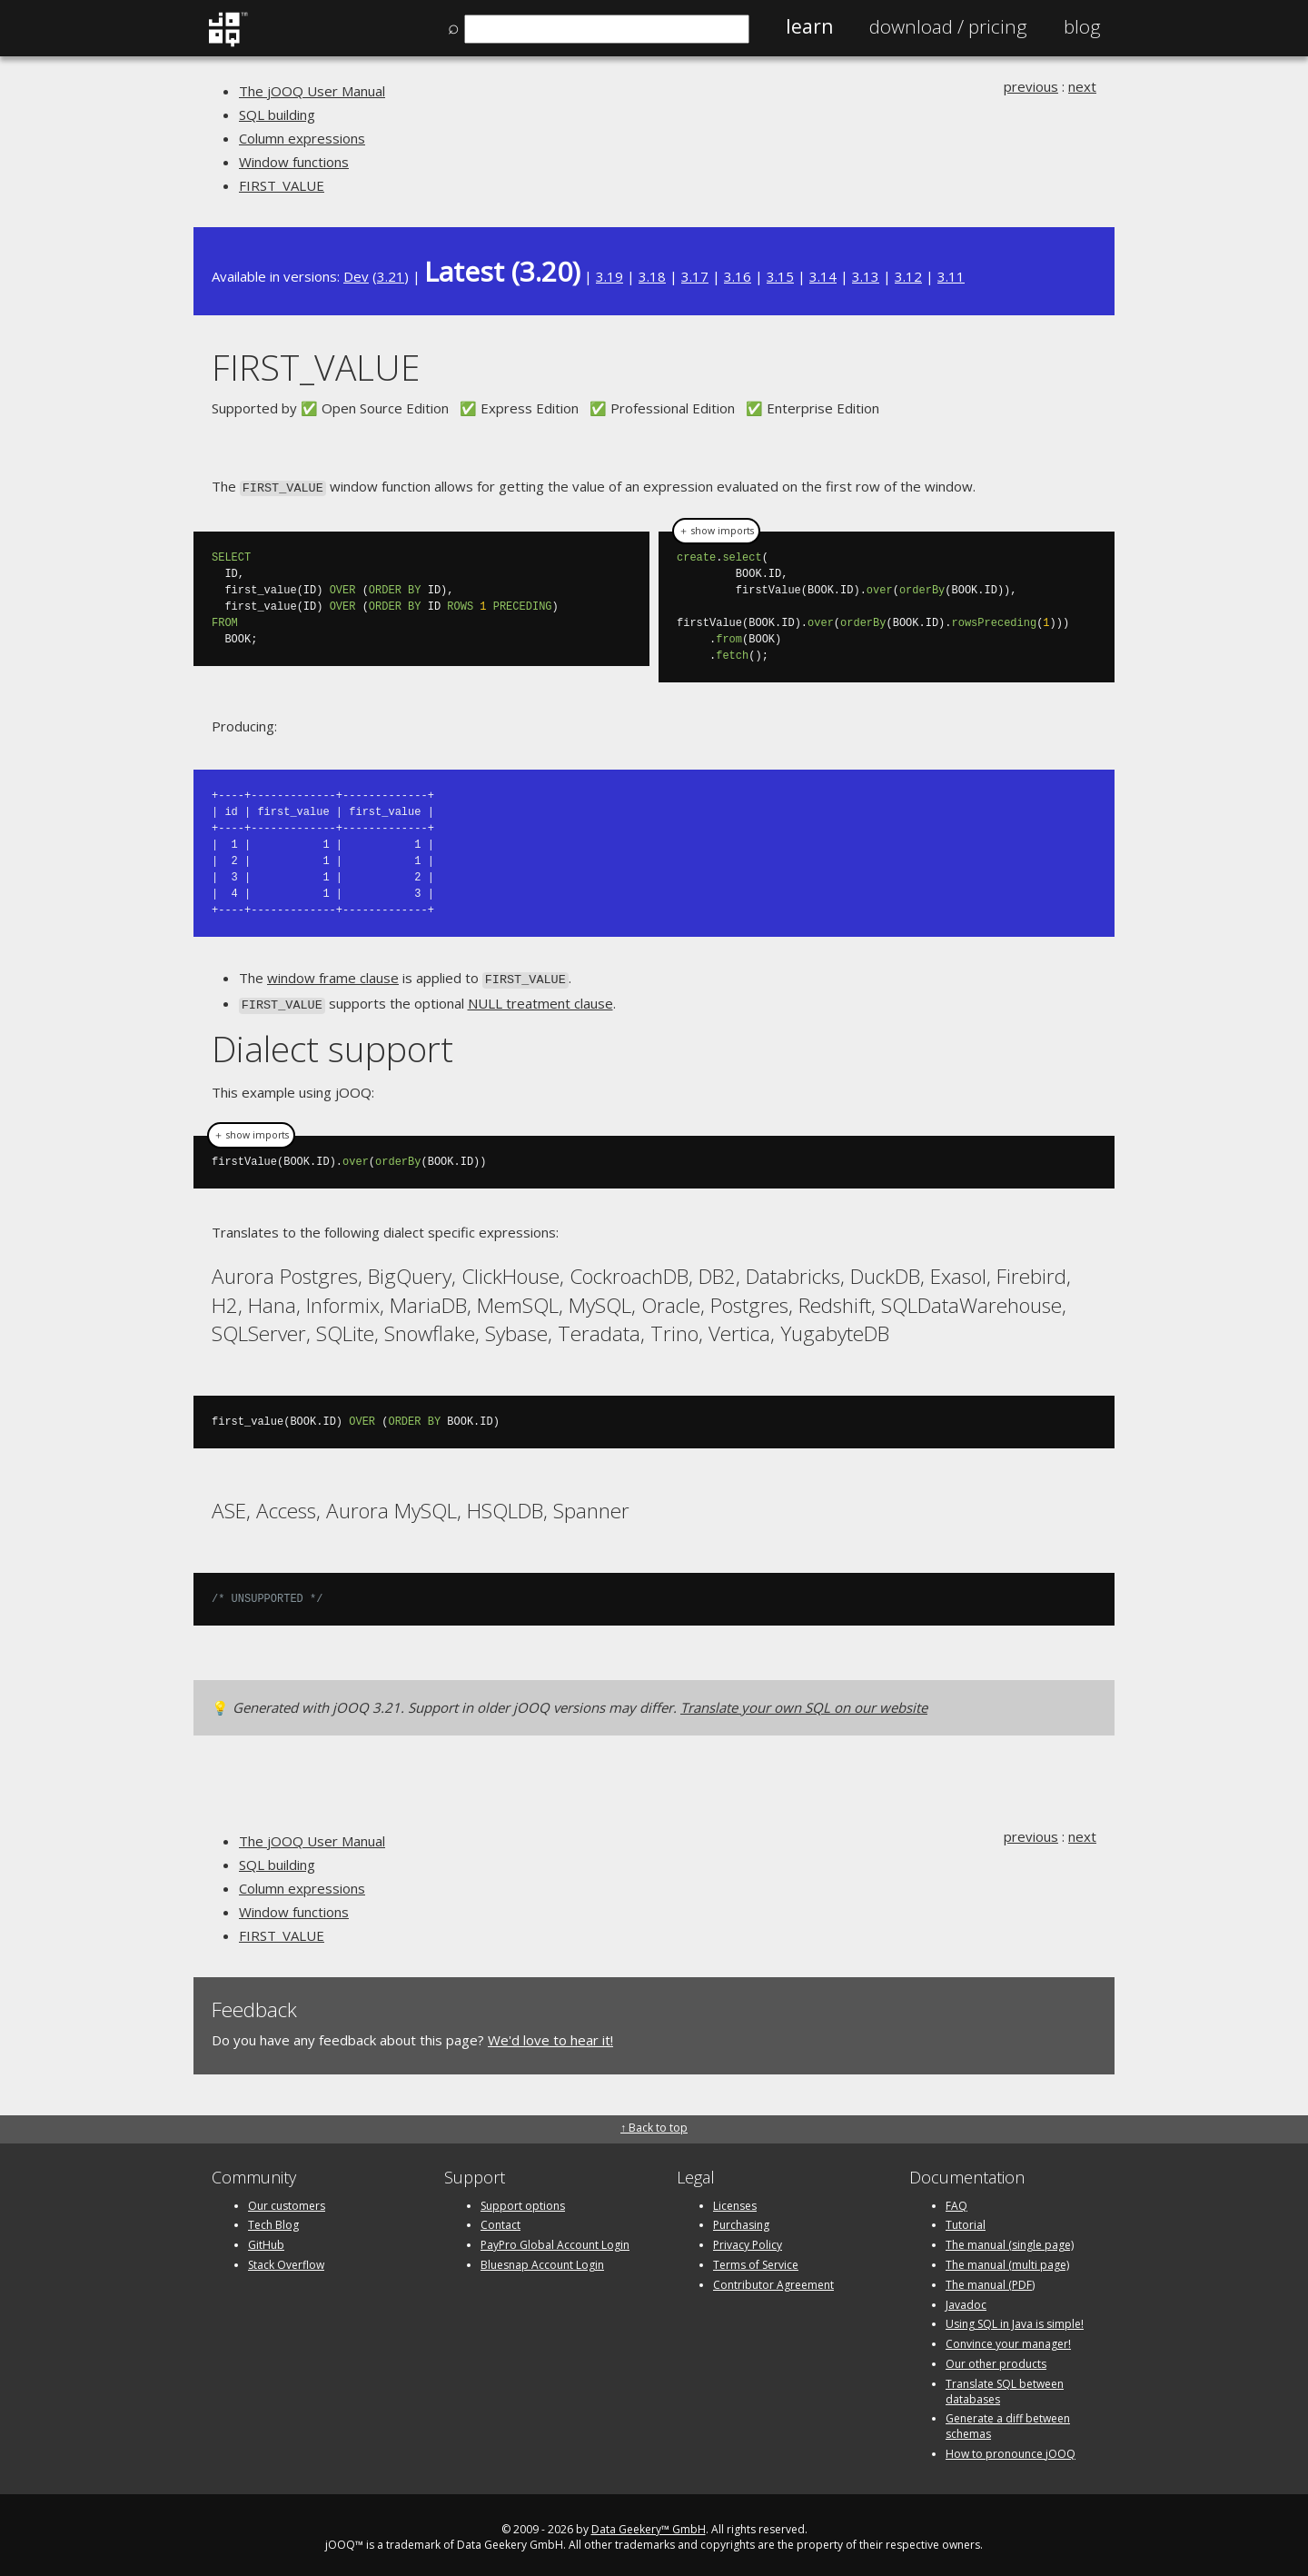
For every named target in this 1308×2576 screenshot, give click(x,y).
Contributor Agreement (773, 2279)
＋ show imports (716, 529)
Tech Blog (273, 2220)
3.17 (694, 276)
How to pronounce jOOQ (1010, 2448)
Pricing (948, 26)
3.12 (908, 276)
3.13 (865, 276)
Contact (500, 2220)
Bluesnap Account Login (542, 2259)
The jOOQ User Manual (312, 91)
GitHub (266, 2239)
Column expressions (302, 138)
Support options (523, 2200)
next (1082, 86)
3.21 (390, 276)
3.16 (737, 276)
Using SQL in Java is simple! (1015, 2319)
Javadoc (966, 2299)
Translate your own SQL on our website (803, 1702)
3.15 (780, 276)
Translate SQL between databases (1005, 2386)
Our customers (286, 2200)
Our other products (996, 2358)
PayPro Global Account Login (555, 2239)
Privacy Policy (747, 2239)
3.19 (609, 276)
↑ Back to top (654, 2123)
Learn (809, 26)
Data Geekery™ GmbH (648, 2523)
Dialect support (332, 1043)
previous (1031, 86)
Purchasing (741, 2220)
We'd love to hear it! (550, 2034)
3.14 (823, 276)
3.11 (951, 276)
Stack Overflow (286, 2259)
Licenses (735, 2200)
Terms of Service (755, 2259)
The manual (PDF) (990, 2279)
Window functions (294, 162)
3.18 (652, 276)
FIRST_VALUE (281, 185)
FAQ (956, 2200)
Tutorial (966, 2220)
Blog (1082, 26)
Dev (356, 276)
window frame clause (333, 977)
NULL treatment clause (539, 1000)
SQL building (277, 114)
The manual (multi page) (1007, 2259)
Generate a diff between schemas (1008, 2421)
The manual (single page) (1010, 2239)
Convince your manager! (1008, 2338)
